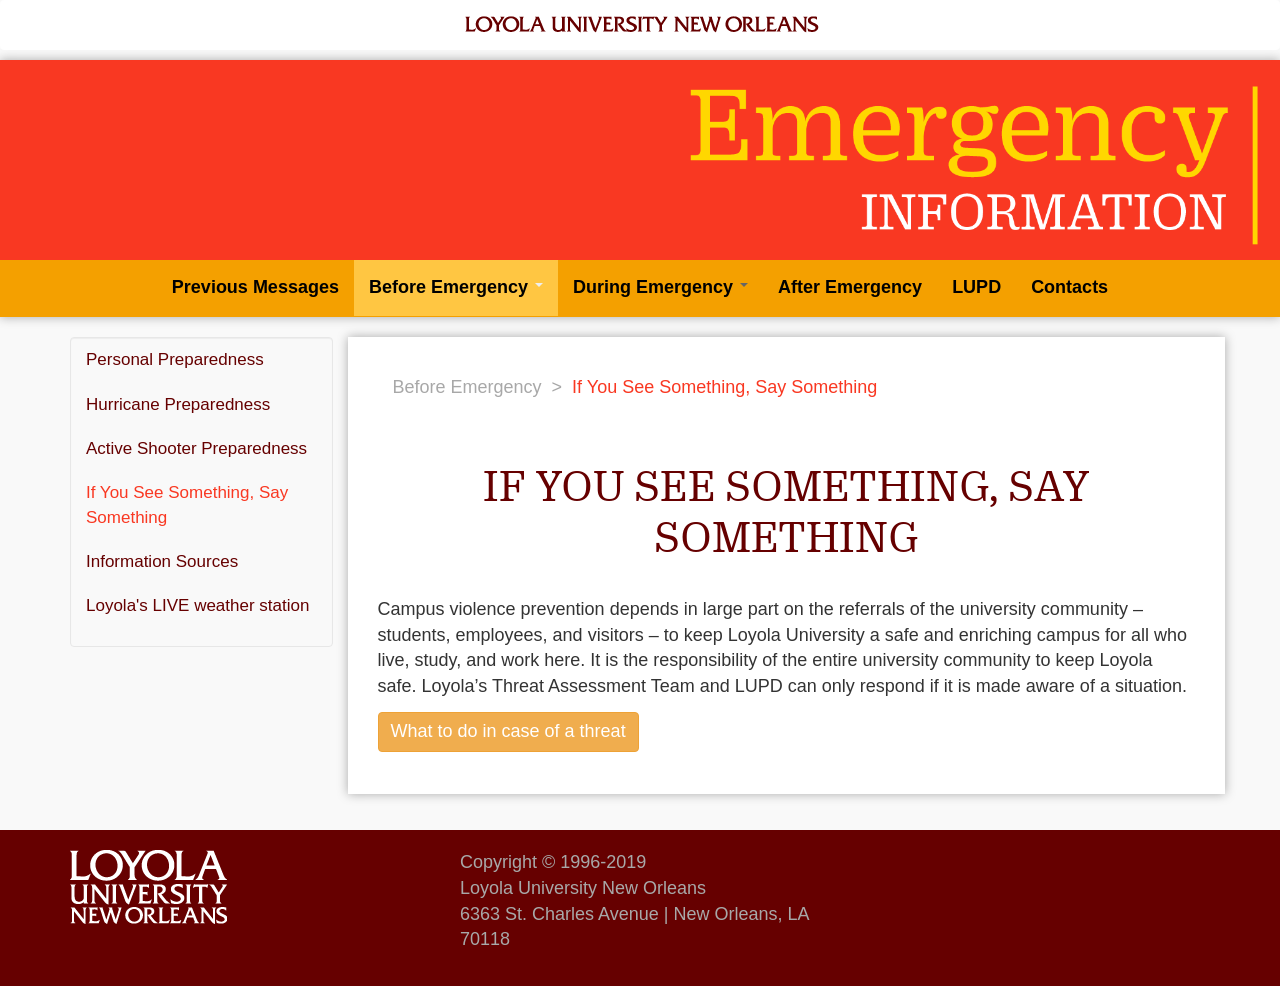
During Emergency (660, 287)
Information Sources (162, 561)
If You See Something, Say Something (187, 504)
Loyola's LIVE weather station (197, 605)
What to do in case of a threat (508, 731)
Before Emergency (456, 287)
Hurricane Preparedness (178, 404)
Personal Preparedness (175, 359)
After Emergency (850, 287)
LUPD (976, 287)
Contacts (1069, 287)
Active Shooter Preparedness (196, 448)
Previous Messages (255, 287)
